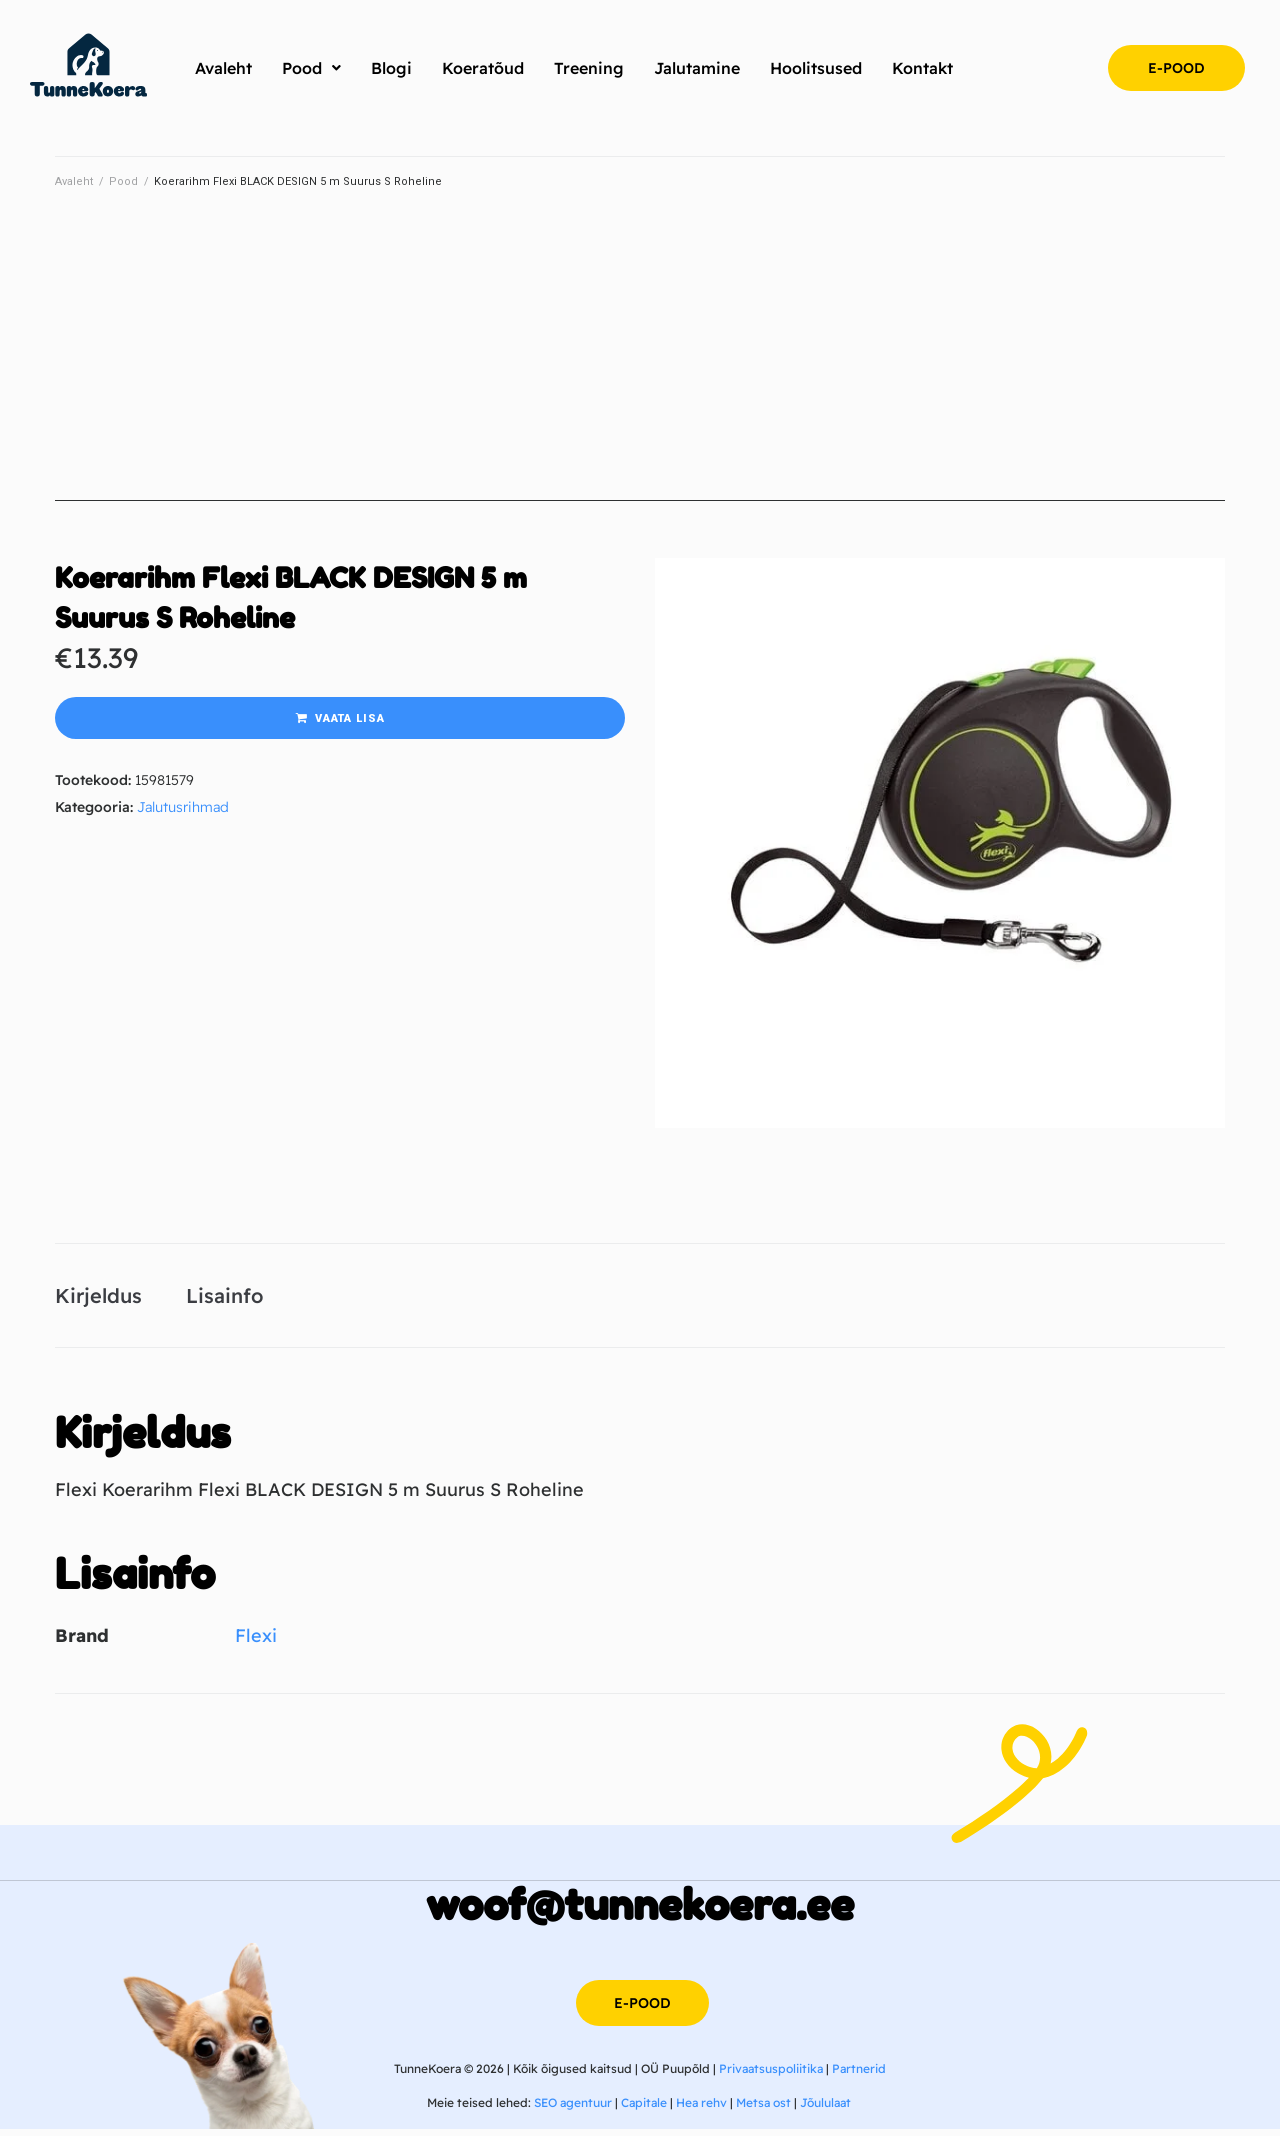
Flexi (256, 1642)
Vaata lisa (350, 718)
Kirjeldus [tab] (98, 1298)
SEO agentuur (573, 2109)
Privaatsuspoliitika (771, 2075)
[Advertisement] (640, 361)
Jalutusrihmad (183, 807)
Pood (123, 181)
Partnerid (859, 2075)
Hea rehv (701, 2109)
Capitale (644, 2109)
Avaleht (74, 181)
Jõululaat (825, 2109)
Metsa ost (763, 2109)
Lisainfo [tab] (224, 1298)
